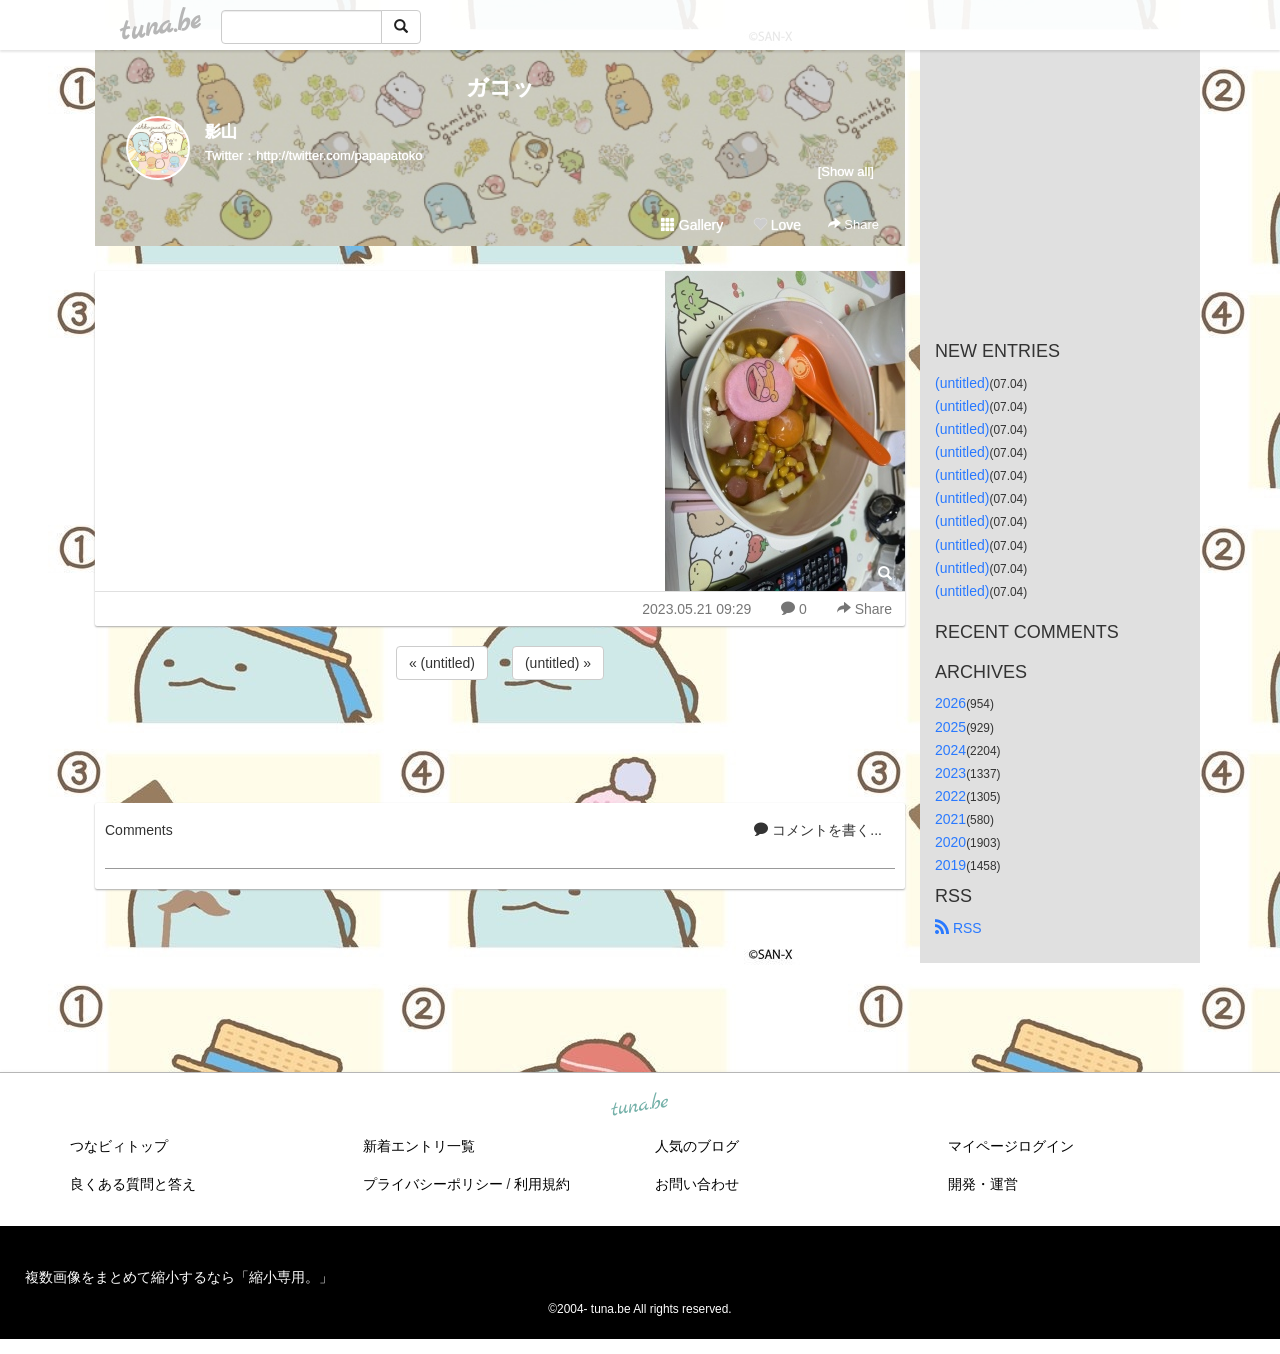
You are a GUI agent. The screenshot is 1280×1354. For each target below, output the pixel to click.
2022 (950, 796)
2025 (950, 727)
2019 (950, 865)
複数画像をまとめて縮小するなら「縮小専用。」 (179, 1277)
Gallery (692, 225)
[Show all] (846, 171)
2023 (950, 773)
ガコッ (500, 87)
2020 (950, 842)
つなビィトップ (119, 1146)
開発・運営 (983, 1184)
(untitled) (962, 383)
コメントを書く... (818, 830)
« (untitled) (442, 663)
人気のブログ (697, 1146)
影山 (221, 131)
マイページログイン (1011, 1146)
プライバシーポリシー (433, 1184)
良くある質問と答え (133, 1184)
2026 (950, 703)
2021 (950, 819)
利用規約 (542, 1184)
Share (853, 224)
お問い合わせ (697, 1184)
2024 (950, 750)
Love (777, 225)
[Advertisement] (500, 738)
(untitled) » (558, 663)
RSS (958, 928)
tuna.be (639, 1106)
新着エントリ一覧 (419, 1146)
